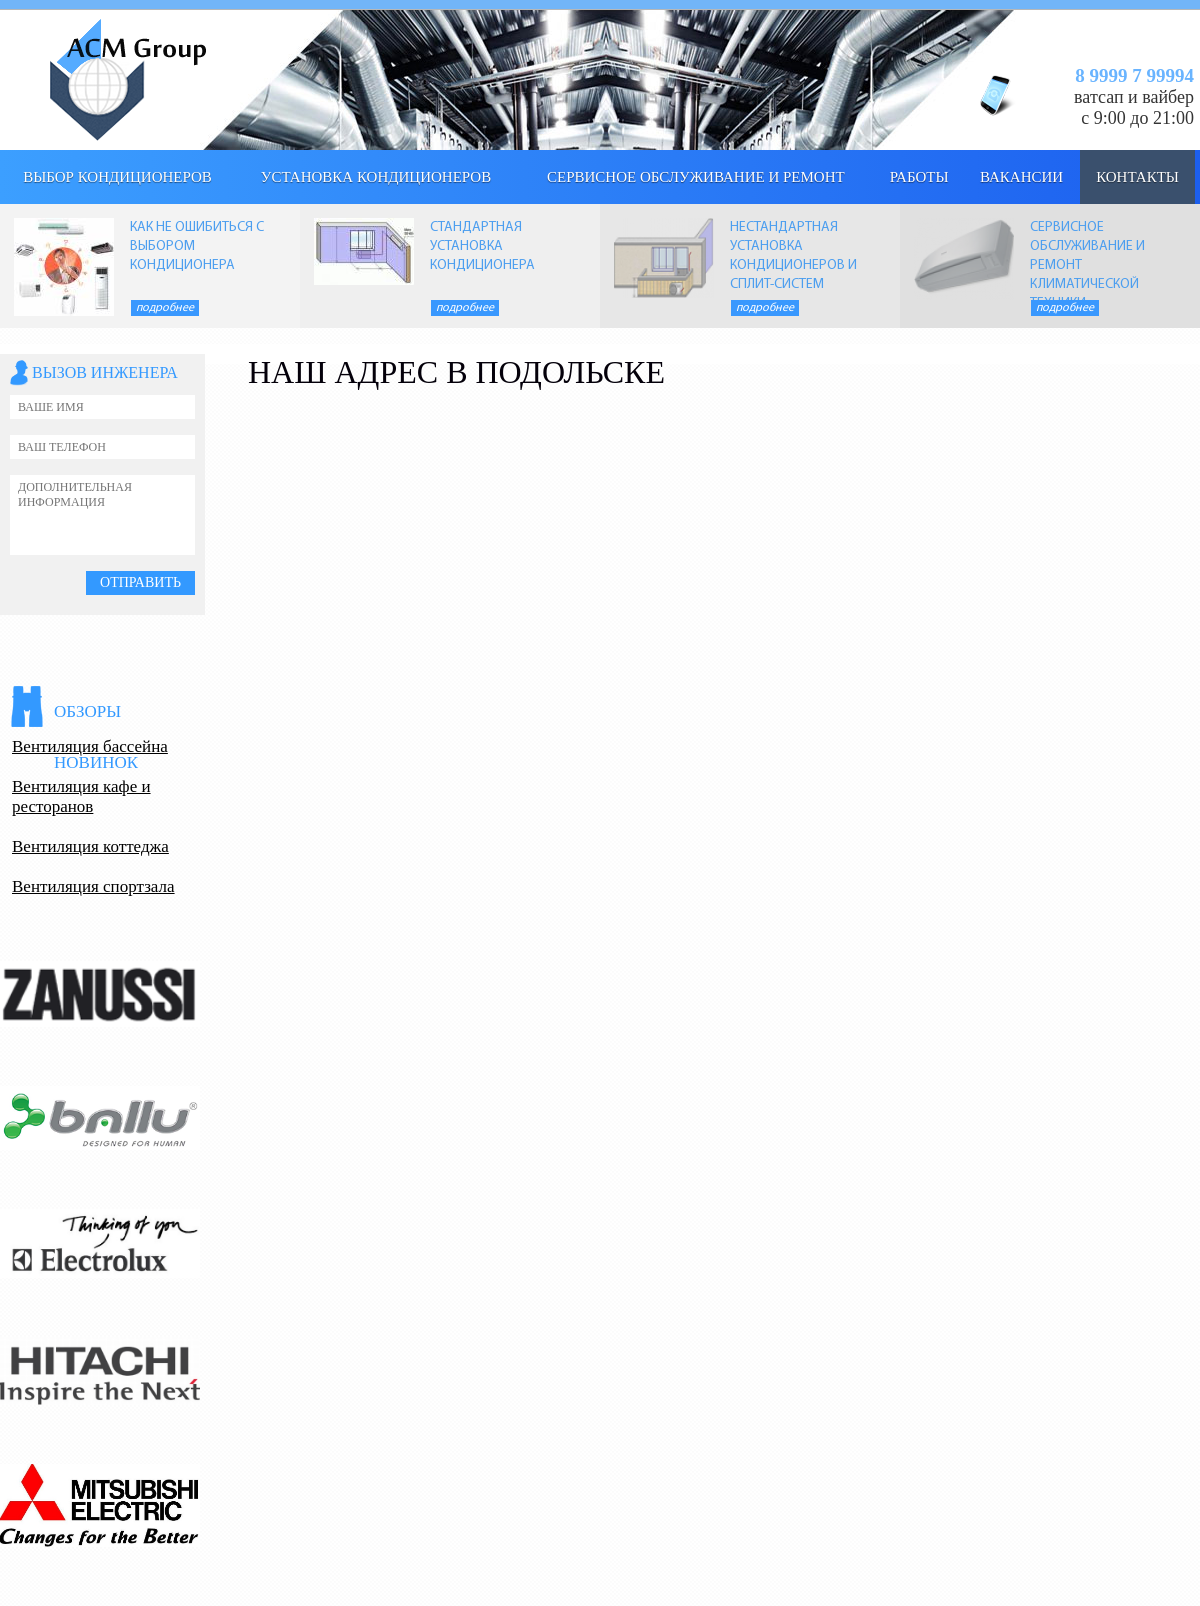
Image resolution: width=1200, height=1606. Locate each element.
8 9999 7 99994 (1134, 75)
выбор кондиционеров (117, 177)
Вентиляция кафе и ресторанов (81, 796)
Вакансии (1021, 177)
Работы (919, 177)
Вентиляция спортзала (93, 886)
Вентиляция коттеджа (90, 846)
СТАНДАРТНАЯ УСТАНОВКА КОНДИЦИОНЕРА (482, 246)
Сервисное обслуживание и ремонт (696, 177)
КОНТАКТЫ (1137, 177)
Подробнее (165, 308)
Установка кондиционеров (376, 177)
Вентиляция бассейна (90, 746)
